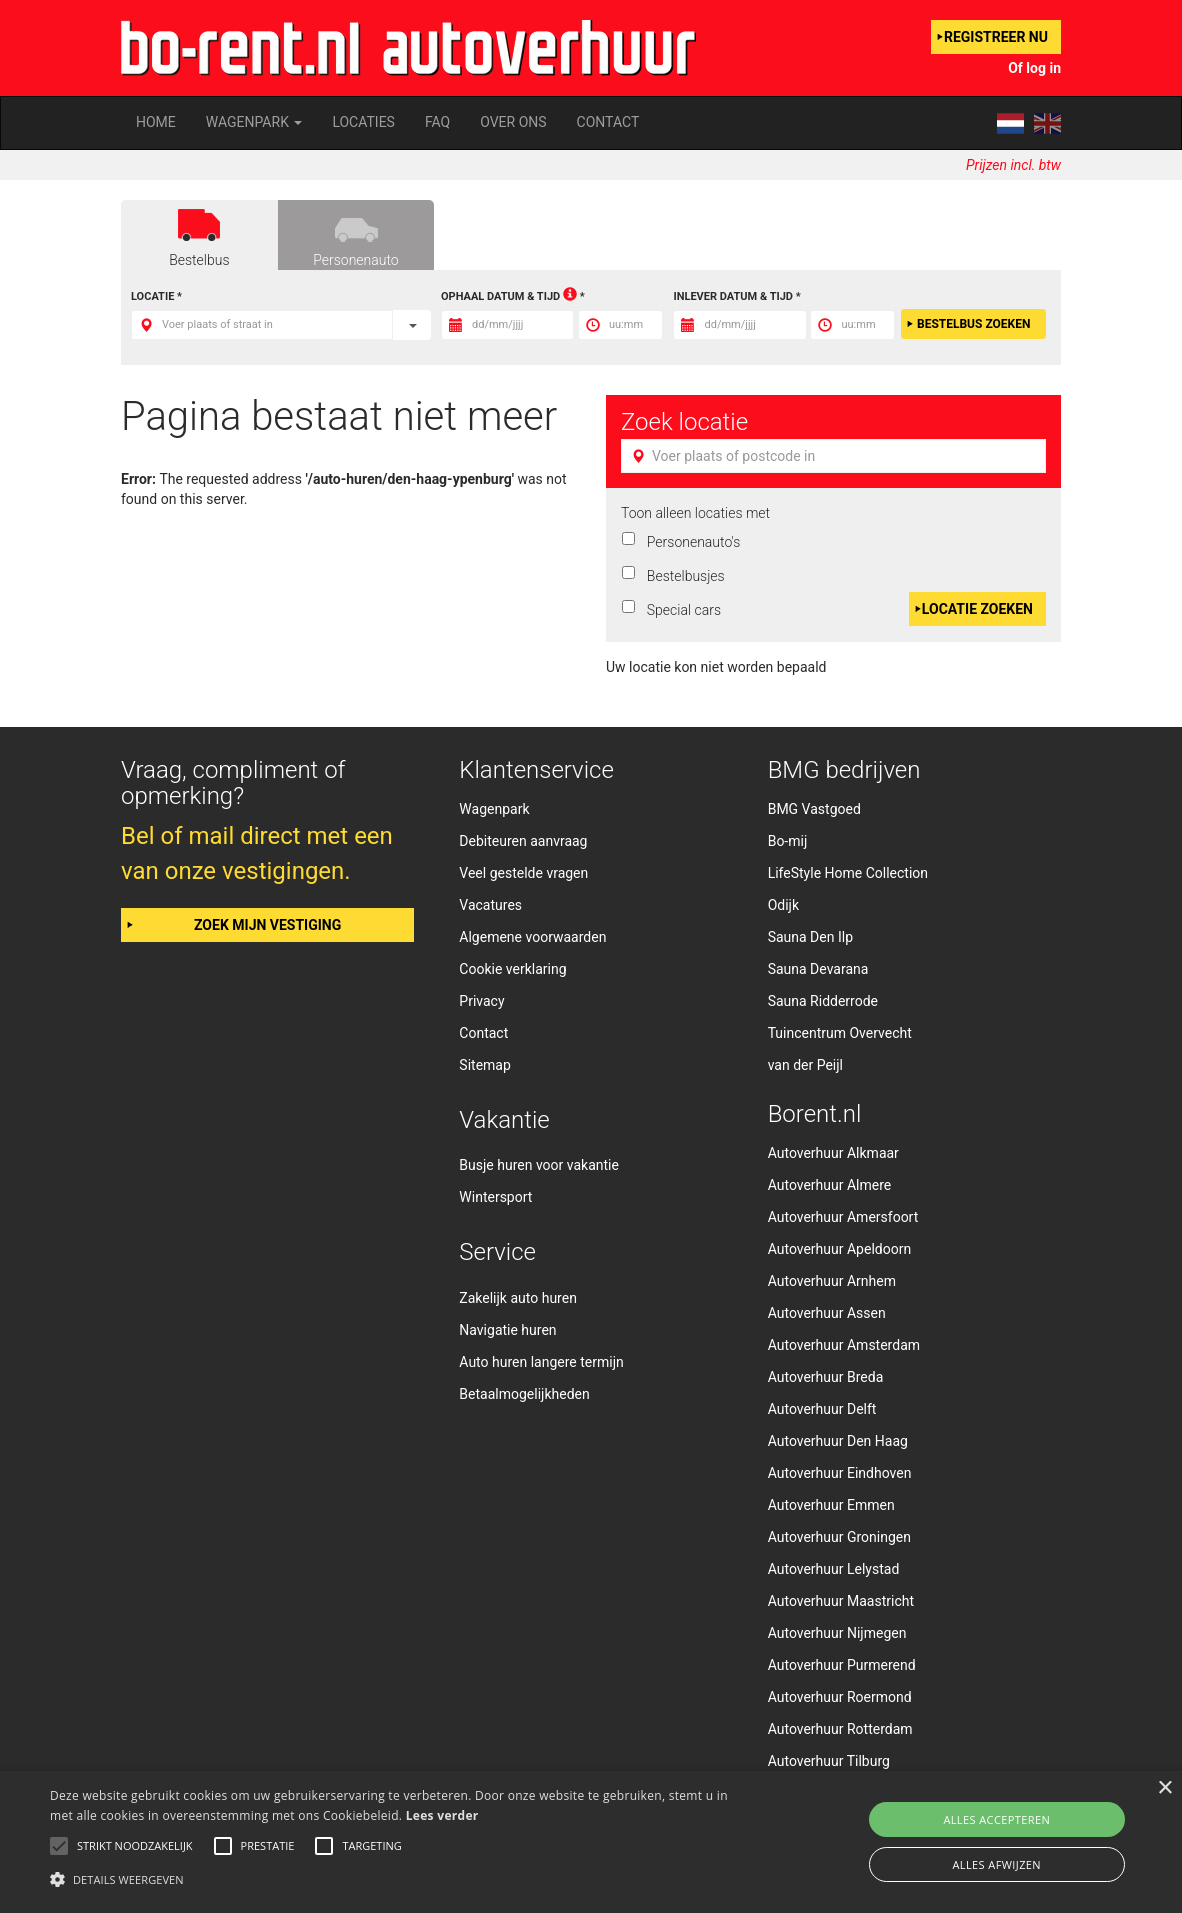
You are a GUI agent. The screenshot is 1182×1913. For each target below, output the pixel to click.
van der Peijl (805, 1065)
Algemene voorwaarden (532, 937)
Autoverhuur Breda (826, 1377)
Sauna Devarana (818, 969)
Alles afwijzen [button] (996, 1864)
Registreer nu (996, 37)
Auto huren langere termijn (541, 1362)
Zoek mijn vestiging (267, 925)
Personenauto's (690, 542)
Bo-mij (788, 841)
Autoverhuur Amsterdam (844, 1345)
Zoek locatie (684, 422)
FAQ (437, 122)
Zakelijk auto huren (518, 1298)
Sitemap (484, 1065)
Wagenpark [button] (254, 122)
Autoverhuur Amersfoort (843, 1217)
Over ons (513, 122)
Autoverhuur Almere (830, 1185)
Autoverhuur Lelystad (834, 1569)
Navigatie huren (507, 1330)
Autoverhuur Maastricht (841, 1601)
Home (156, 122)
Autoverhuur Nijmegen (837, 1633)
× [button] (1164, 1788)
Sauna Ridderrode (823, 1001)
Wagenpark (494, 809)
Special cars (680, 610)
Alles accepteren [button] (996, 1819)
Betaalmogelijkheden (524, 1394)
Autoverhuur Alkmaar (833, 1153)
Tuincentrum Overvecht (840, 1033)
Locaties (363, 122)
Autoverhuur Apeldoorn (840, 1249)
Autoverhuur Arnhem (832, 1281)
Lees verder (442, 1815)
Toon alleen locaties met (695, 513)
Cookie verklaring (512, 969)
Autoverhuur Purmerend (842, 1665)
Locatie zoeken (977, 609)
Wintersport (495, 1197)
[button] (401, 1878)
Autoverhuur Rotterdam (840, 1729)
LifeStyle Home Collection (848, 873)
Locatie (152, 296)
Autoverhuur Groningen (839, 1537)
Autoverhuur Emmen (831, 1505)
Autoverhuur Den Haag (838, 1441)
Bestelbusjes (682, 576)
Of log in (1034, 68)
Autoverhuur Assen (827, 1313)
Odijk (783, 905)
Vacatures (490, 905)
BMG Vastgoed (814, 809)
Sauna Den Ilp (810, 937)
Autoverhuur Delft (822, 1409)
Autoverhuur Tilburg (829, 1761)
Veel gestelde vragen (523, 873)
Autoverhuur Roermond (840, 1697)
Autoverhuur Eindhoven (840, 1473)
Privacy (481, 1001)
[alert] (591, 1842)
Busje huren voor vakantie (539, 1165)
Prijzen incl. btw (1013, 165)
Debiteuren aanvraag (523, 841)
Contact (608, 122)
